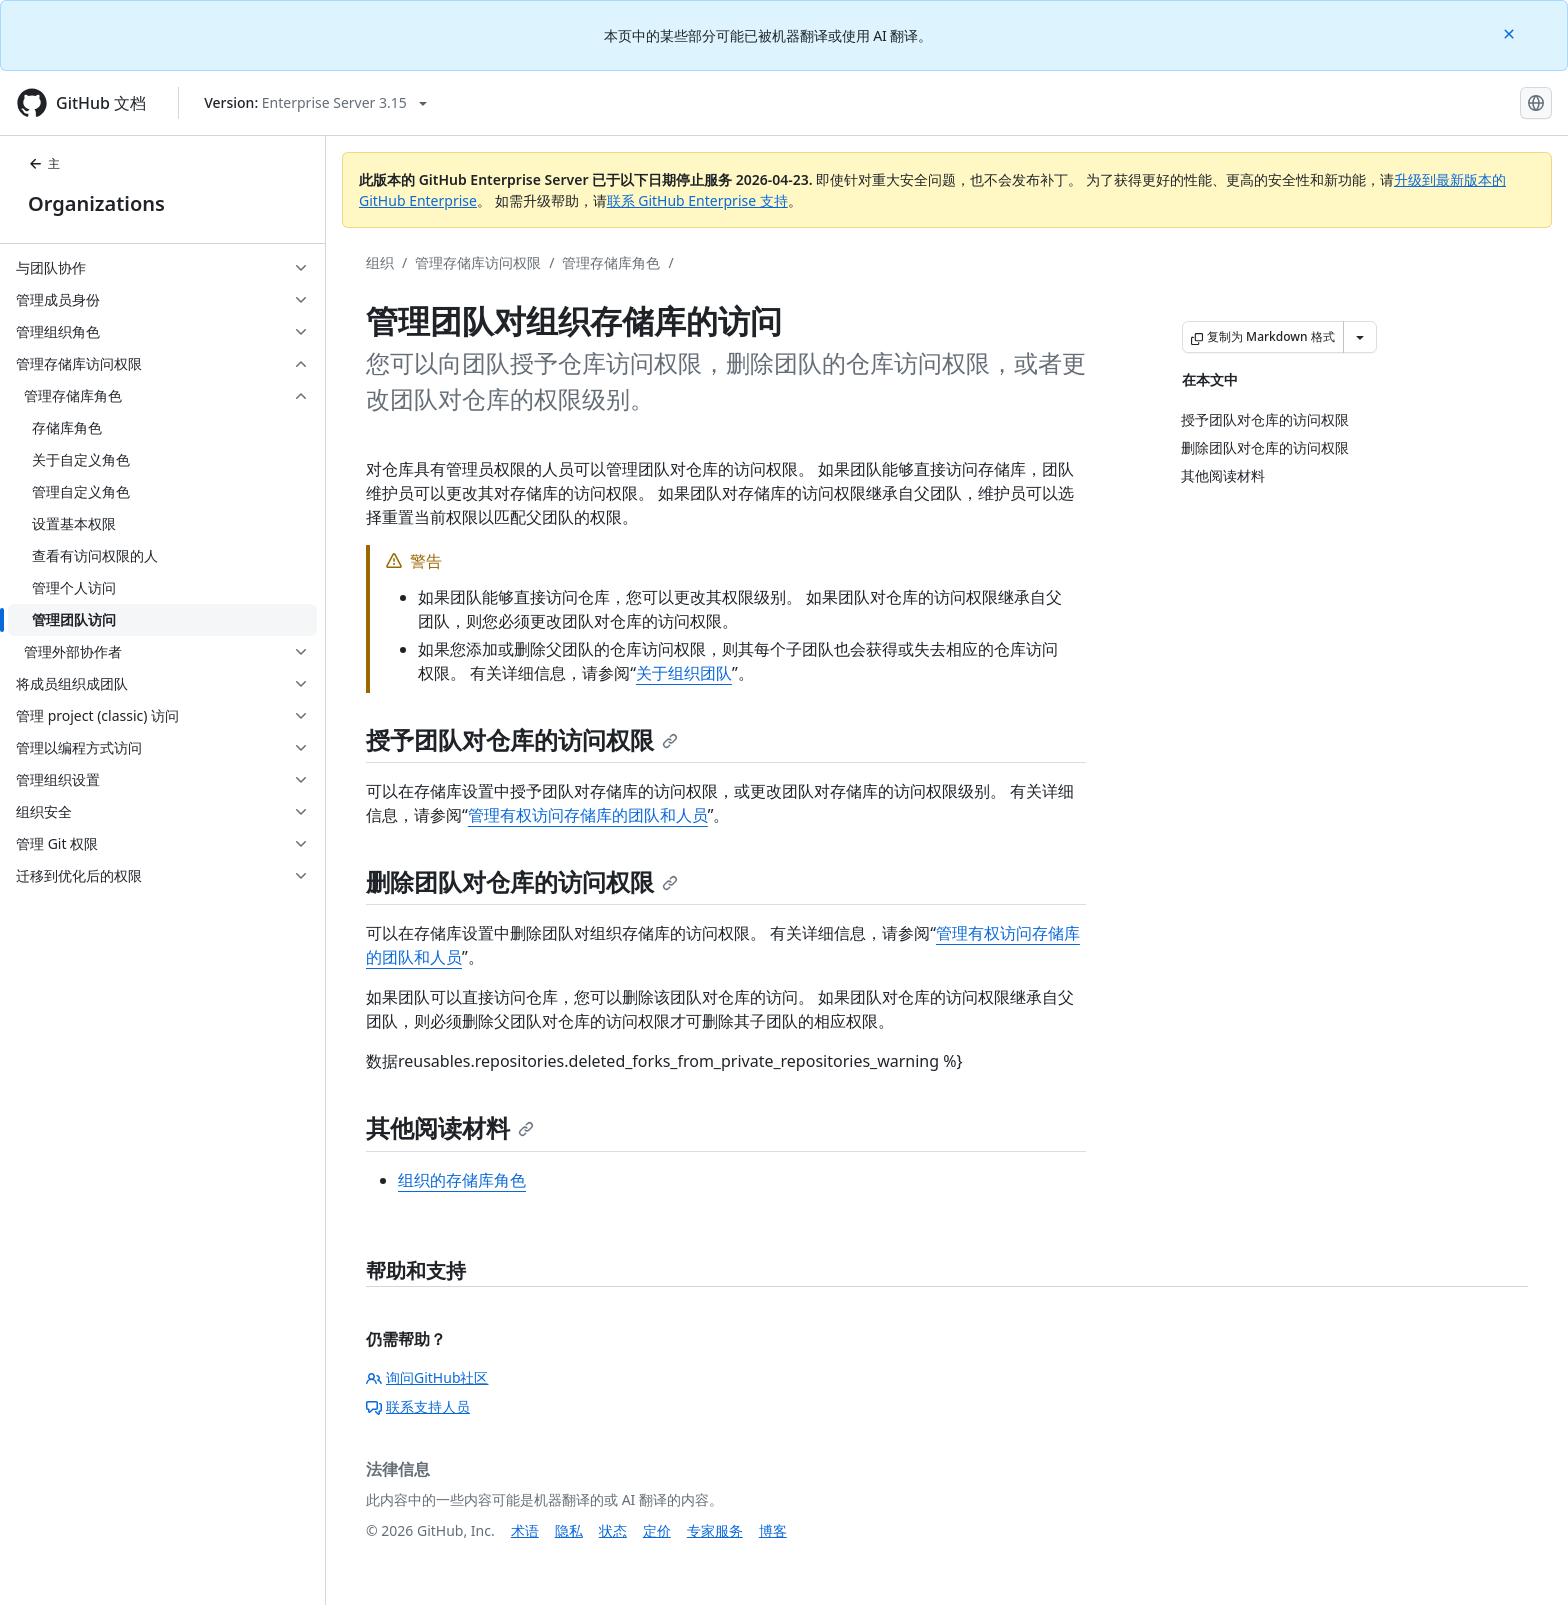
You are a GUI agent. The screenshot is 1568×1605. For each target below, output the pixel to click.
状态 (613, 1530)
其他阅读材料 (450, 1127)
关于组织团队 (684, 673)
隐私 (569, 1530)
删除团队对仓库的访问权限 (522, 881)
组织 (380, 262)
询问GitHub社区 (427, 1377)
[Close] (1511, 32)
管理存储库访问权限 (478, 262)
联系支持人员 (418, 1406)
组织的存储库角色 (462, 1180)
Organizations (96, 203)
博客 (773, 1530)
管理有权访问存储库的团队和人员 (588, 815)
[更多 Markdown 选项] (1360, 337)
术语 (525, 1530)
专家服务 (715, 1530)
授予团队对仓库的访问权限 (522, 739)
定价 (657, 1530)
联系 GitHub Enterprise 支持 (697, 200)
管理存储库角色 (611, 262)
